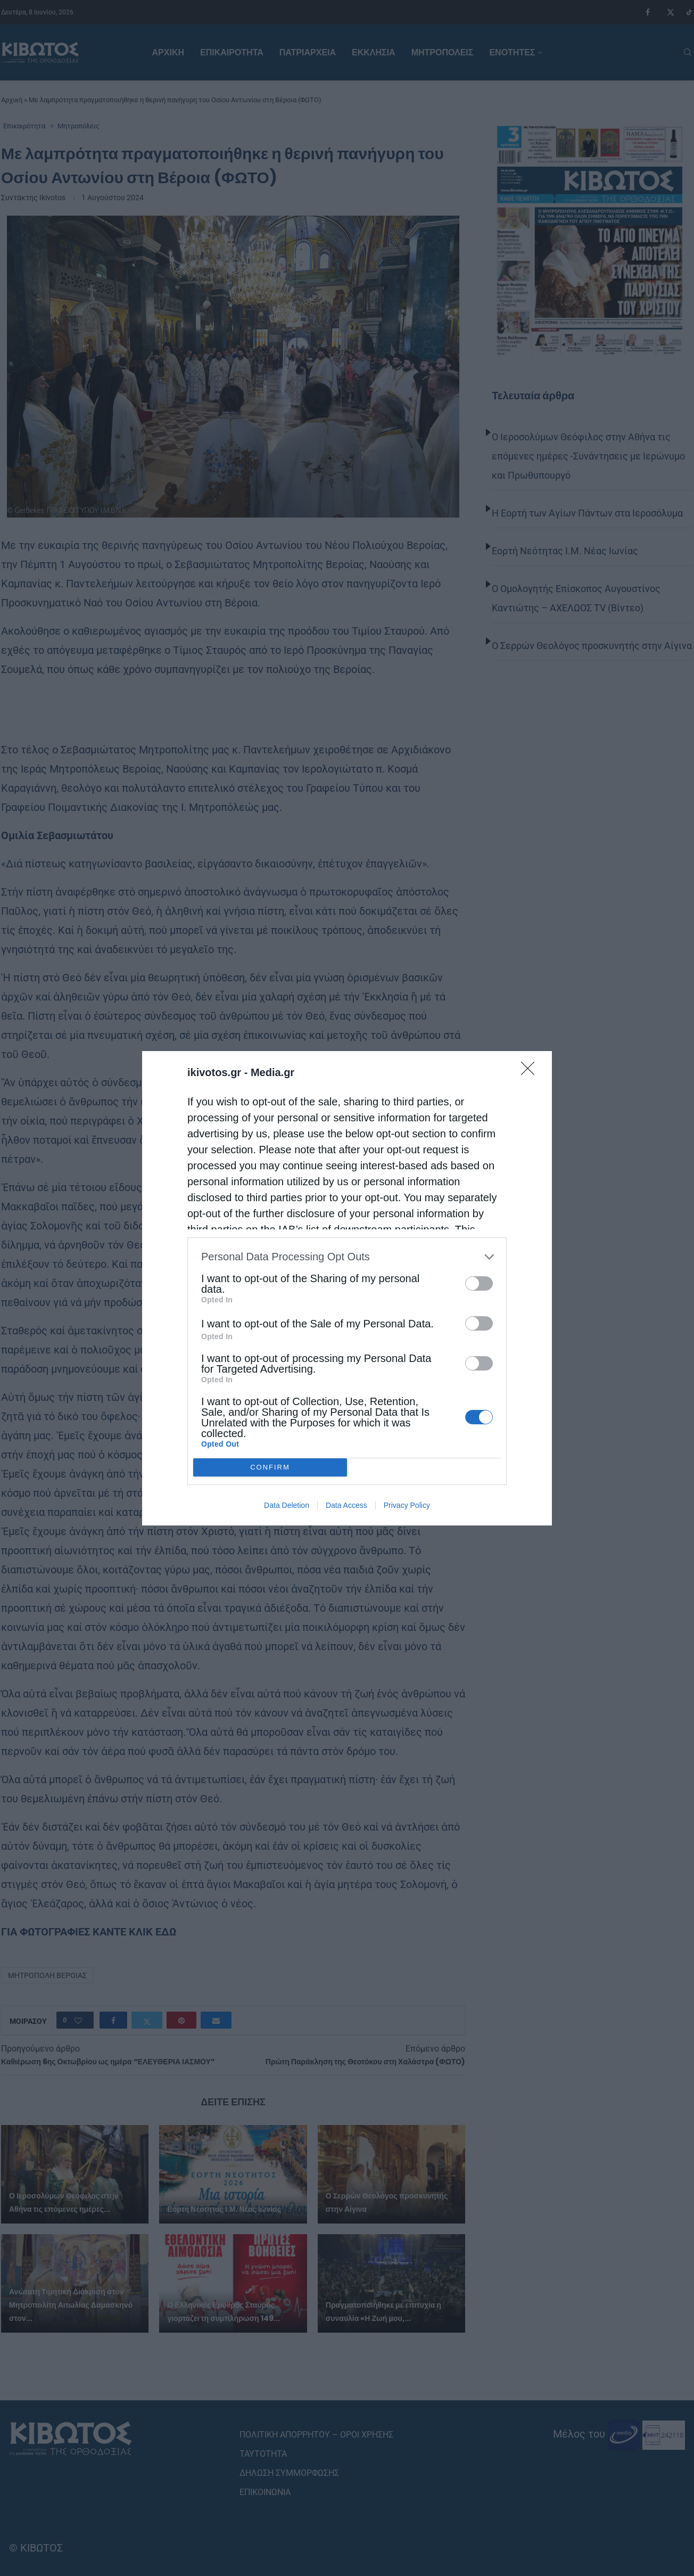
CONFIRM (270, 1467)
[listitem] (347, 1256)
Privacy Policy (407, 1505)
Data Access (346, 1505)
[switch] (479, 1283)
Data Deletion (286, 1505)
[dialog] (347, 1288)
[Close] (531, 1072)
